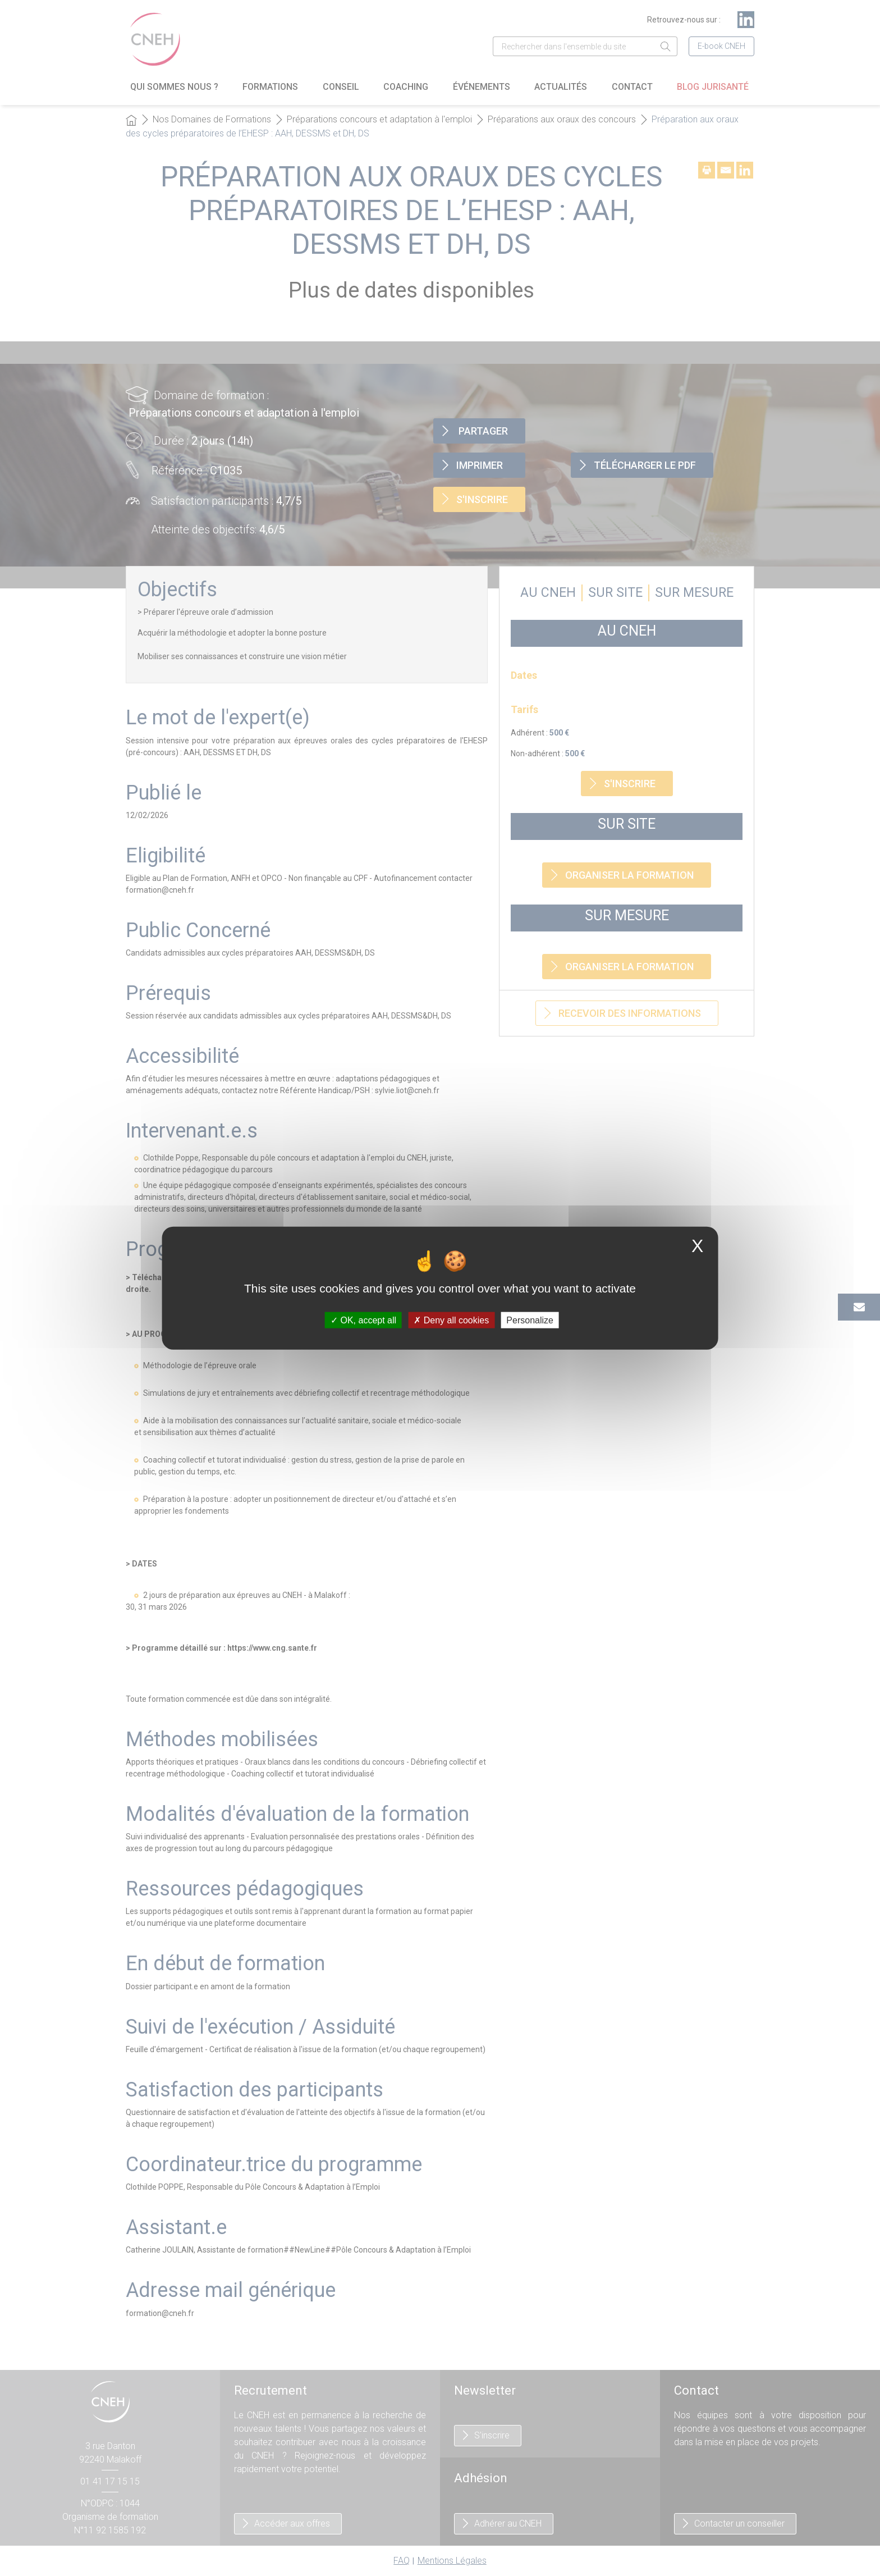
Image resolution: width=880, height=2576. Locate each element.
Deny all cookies (451, 1319)
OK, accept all (363, 1319)
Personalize (529, 1319)
